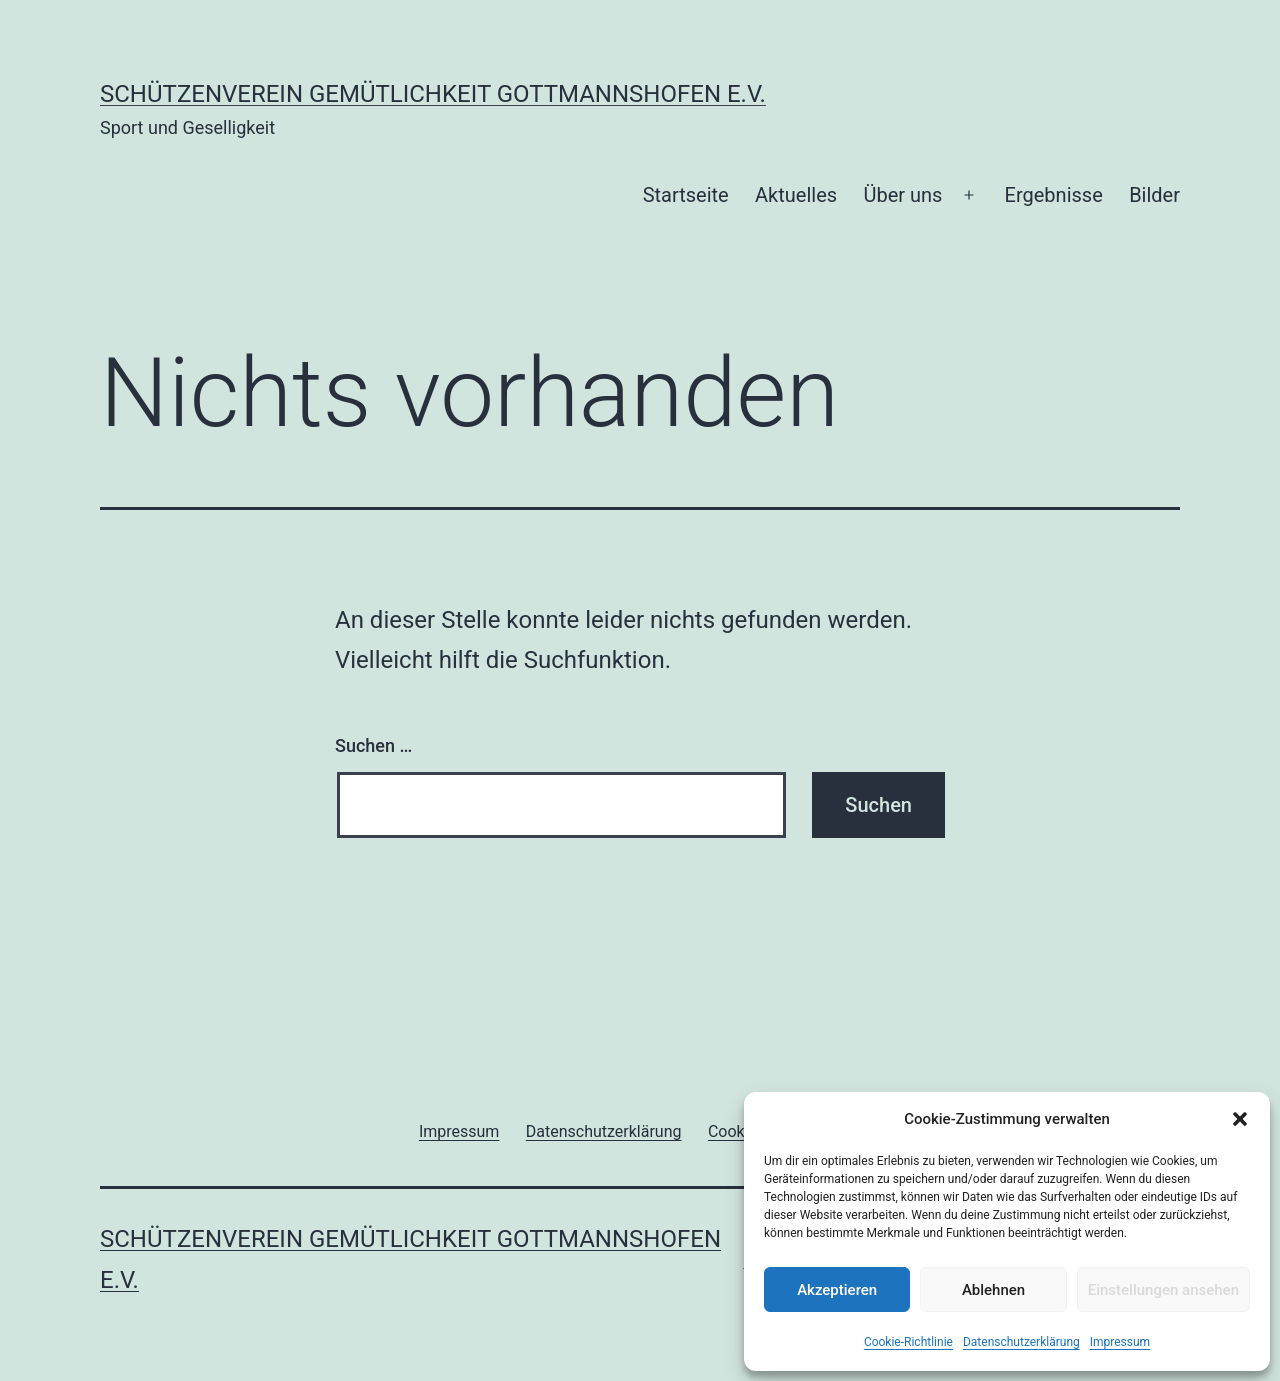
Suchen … (373, 745)
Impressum (1120, 1342)
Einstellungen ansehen (1163, 1290)
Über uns (902, 195)
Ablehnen (993, 1290)
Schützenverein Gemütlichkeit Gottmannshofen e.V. (433, 94)
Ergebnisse (1054, 195)
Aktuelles (796, 195)
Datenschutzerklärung (1021, 1342)
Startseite (686, 195)
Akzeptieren (837, 1290)
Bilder (1154, 195)
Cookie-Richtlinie (908, 1342)
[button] (1240, 1119)
